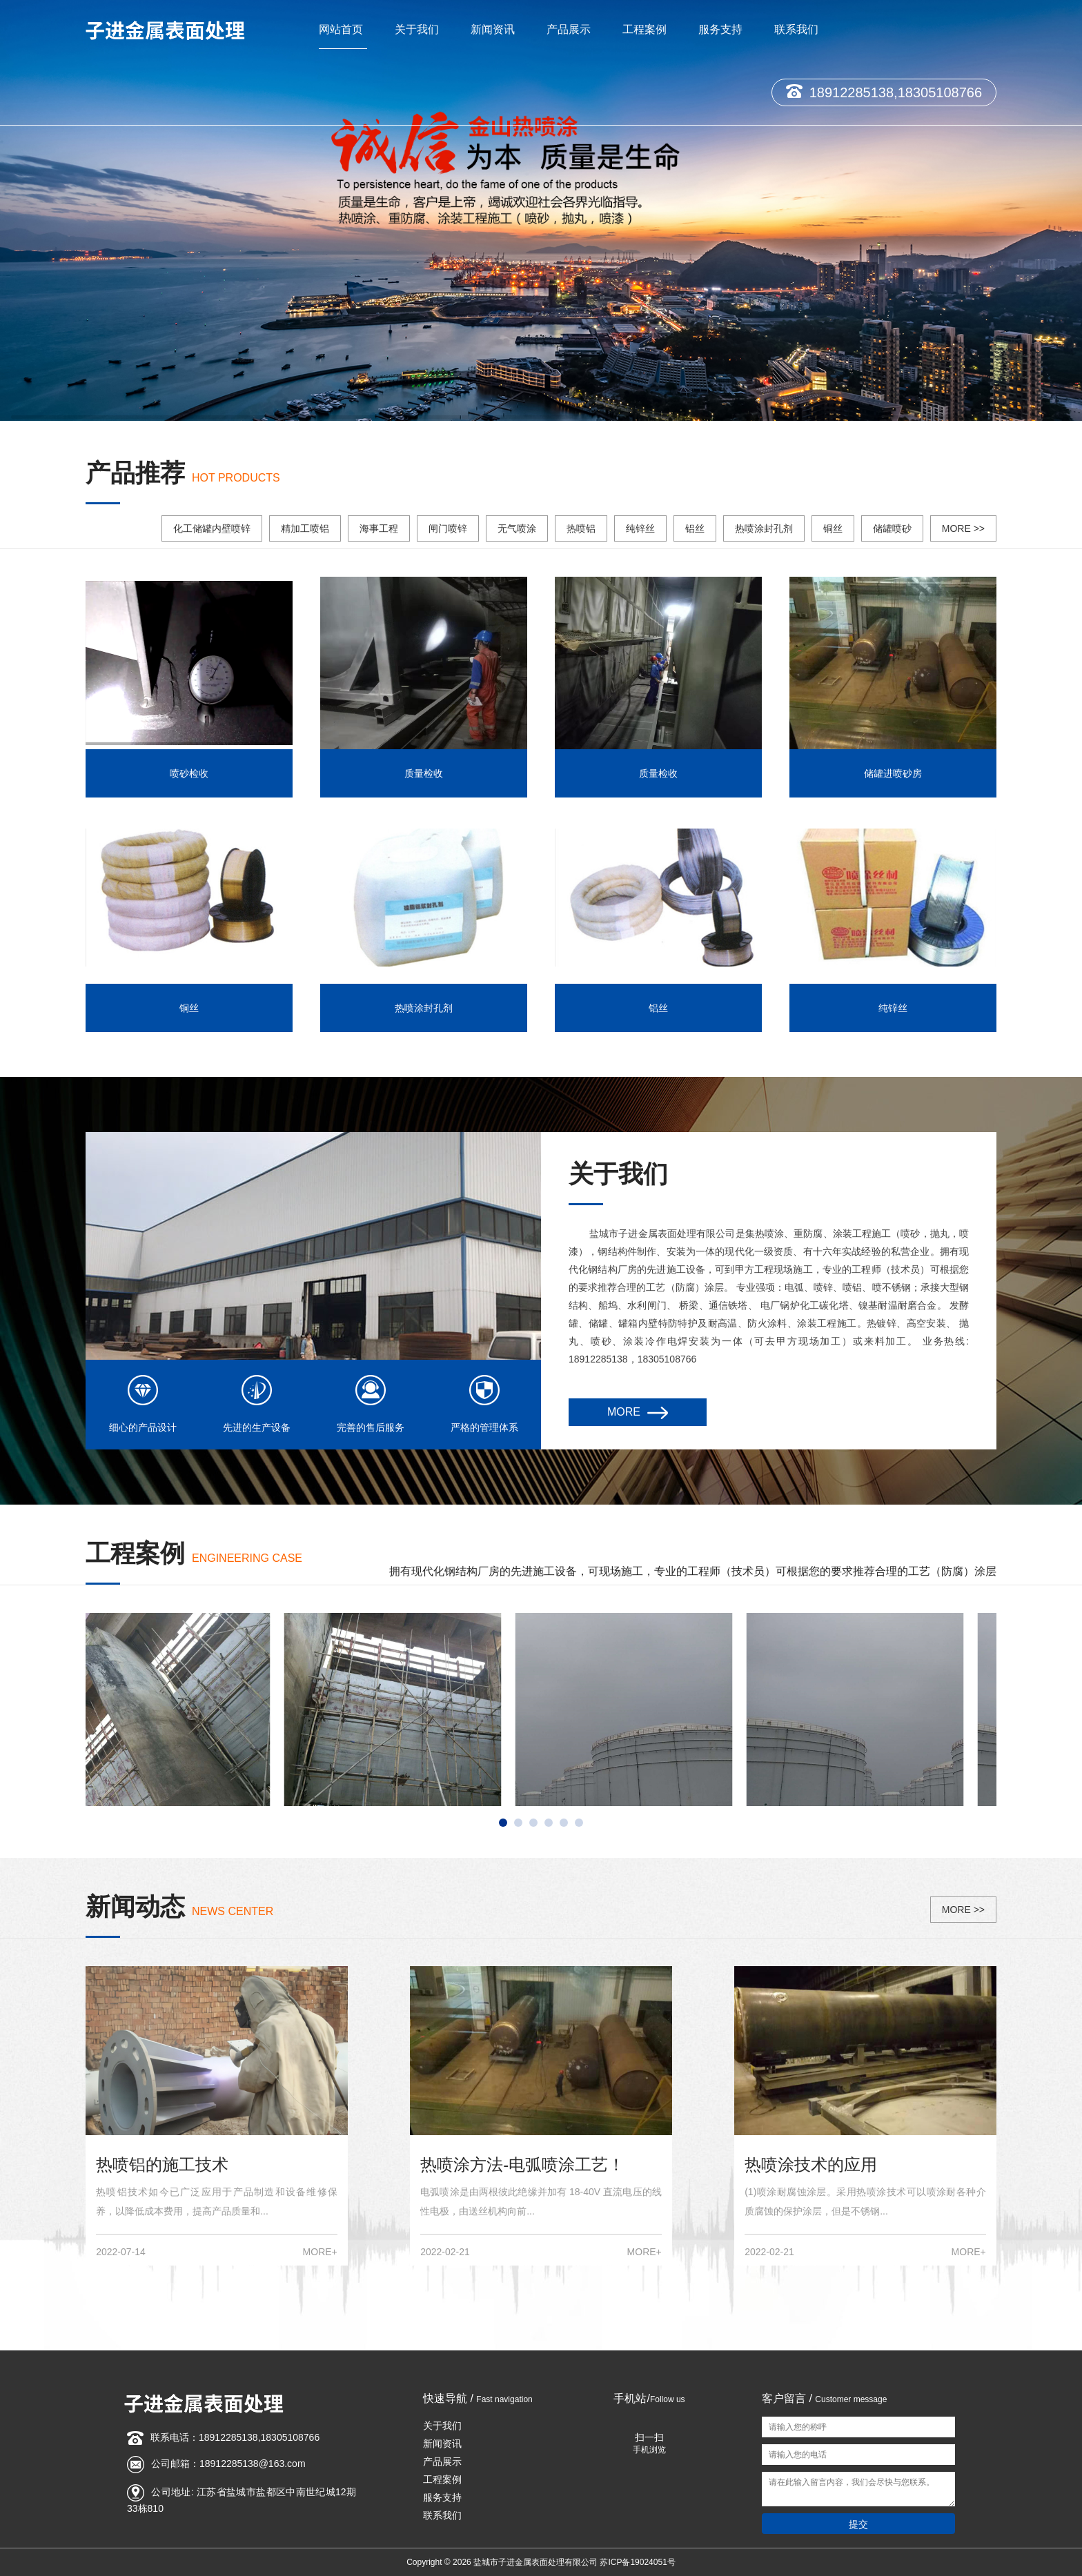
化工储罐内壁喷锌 (211, 528)
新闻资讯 (493, 29)
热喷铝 (581, 528)
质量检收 (423, 773)
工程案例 (644, 29)
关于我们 (417, 29)
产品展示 (569, 29)
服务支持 (720, 29)
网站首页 (341, 29)
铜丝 (833, 528)
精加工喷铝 (305, 528)
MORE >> (963, 528)
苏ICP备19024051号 (637, 2562)
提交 (858, 2524)
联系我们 (796, 29)
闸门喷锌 (448, 528)
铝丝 (695, 528)
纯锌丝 (640, 528)
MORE (637, 1412)
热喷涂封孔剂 (764, 528)
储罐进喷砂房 (893, 773)
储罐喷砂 (892, 528)
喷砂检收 (189, 773)
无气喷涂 (517, 528)
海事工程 (379, 528)
